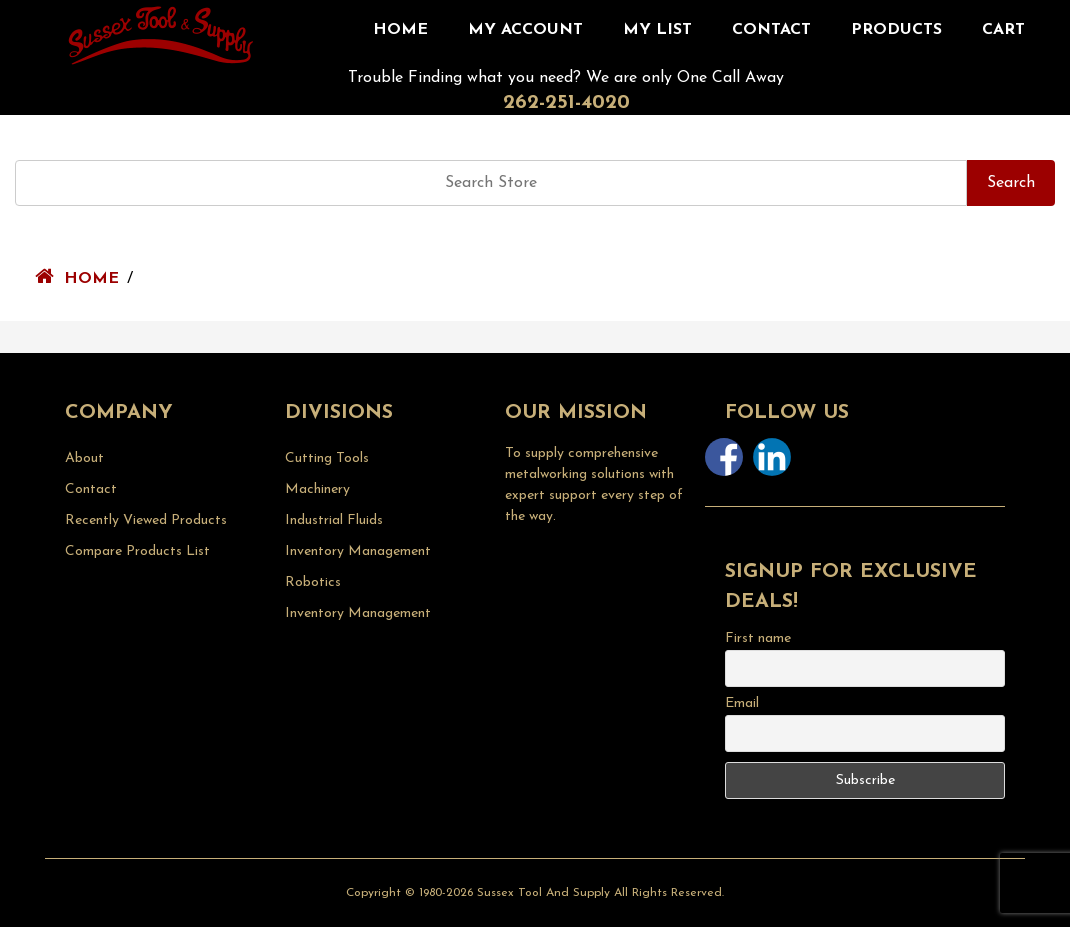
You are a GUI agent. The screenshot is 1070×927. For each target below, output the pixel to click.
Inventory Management (358, 551)
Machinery (317, 489)
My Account (525, 30)
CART (1003, 30)
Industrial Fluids (334, 520)
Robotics (313, 582)
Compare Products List (137, 551)
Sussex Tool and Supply (543, 893)
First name (758, 638)
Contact (771, 30)
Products (896, 30)
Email (742, 703)
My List (657, 30)
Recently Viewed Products (146, 520)
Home (400, 30)
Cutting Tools (327, 458)
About (84, 458)
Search (1011, 183)
